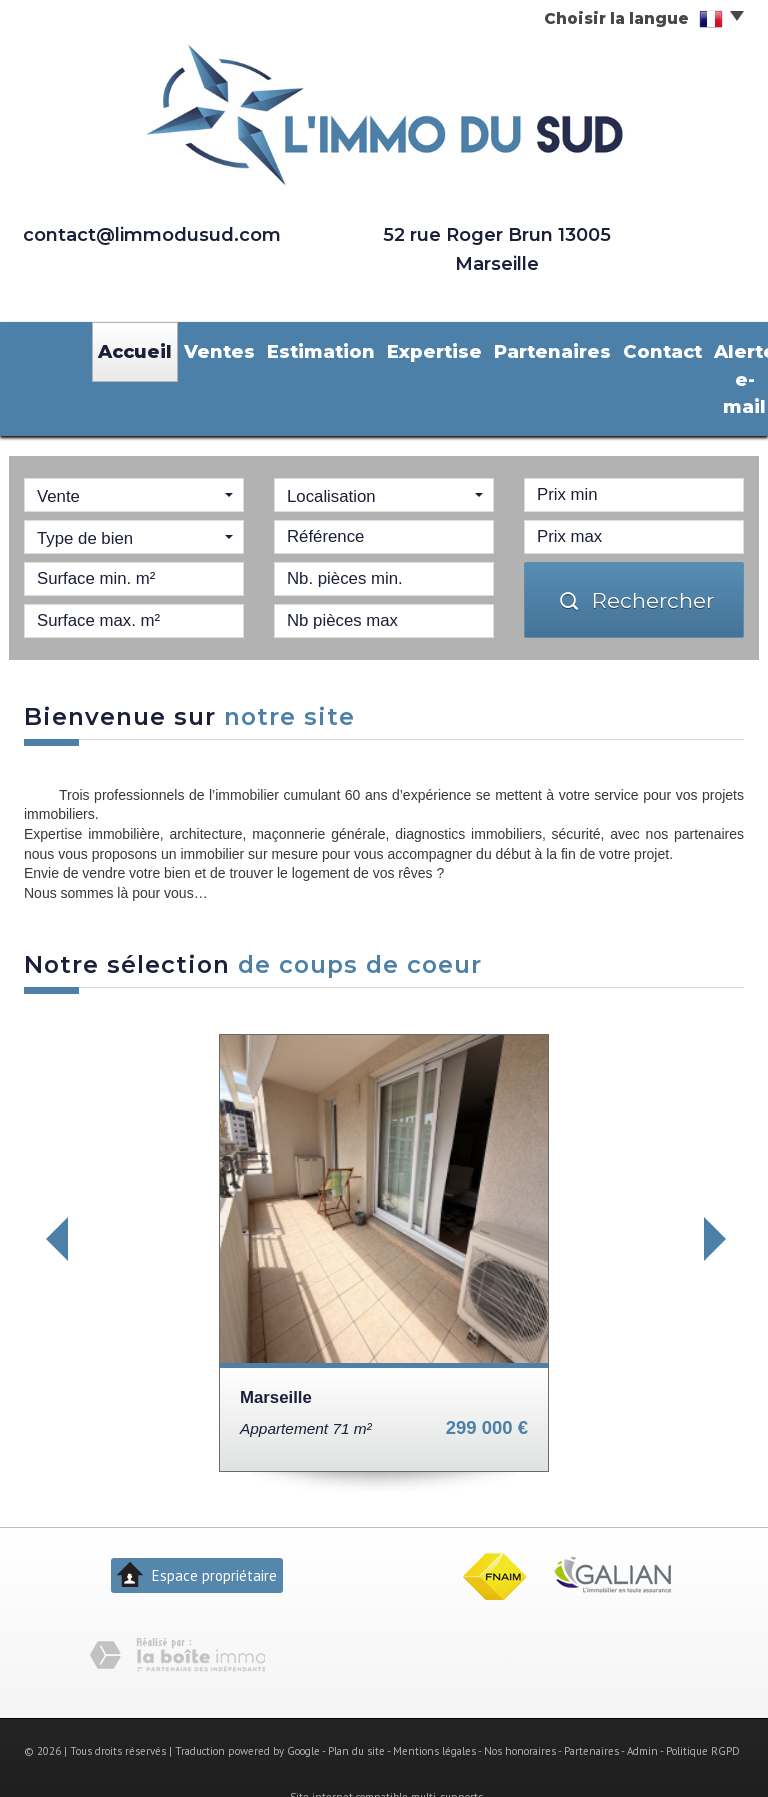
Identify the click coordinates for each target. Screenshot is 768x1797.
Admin (642, 1711)
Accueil (127, 348)
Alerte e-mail (637, 358)
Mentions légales (434, 1711)
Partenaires (470, 348)
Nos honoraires (520, 1711)
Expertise (373, 348)
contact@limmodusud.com (152, 234)
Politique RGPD (703, 1711)
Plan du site (356, 1711)
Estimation (280, 348)
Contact (562, 348)
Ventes (197, 348)
